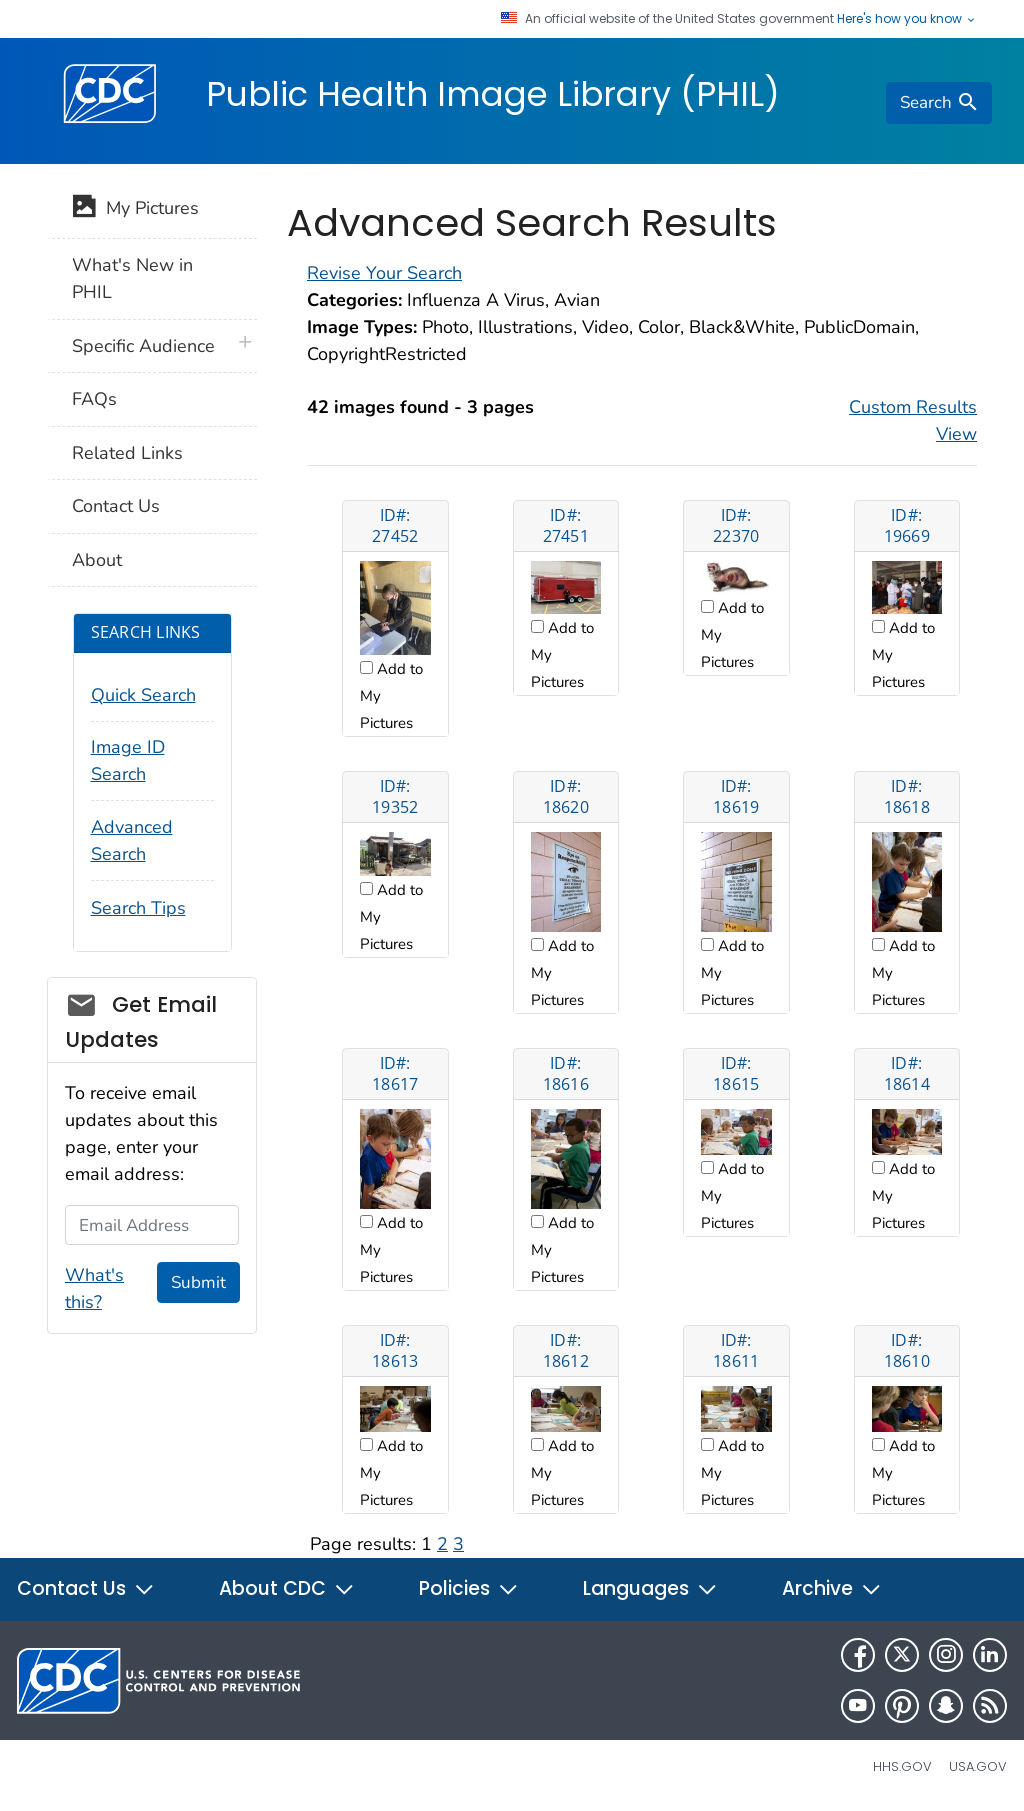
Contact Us (116, 506)
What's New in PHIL (132, 278)
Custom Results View (913, 420)
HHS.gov (902, 1766)
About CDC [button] (287, 1588)
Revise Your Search (384, 273)
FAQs (94, 399)
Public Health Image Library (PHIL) (493, 94)
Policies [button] (469, 1588)
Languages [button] (650, 1588)
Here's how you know (907, 19)
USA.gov (978, 1766)
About (97, 560)
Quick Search (143, 695)
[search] (939, 103)
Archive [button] (832, 1588)
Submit (198, 1282)
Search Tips (138, 908)
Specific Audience (143, 346)
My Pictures (135, 210)
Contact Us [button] (86, 1588)
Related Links (127, 453)
